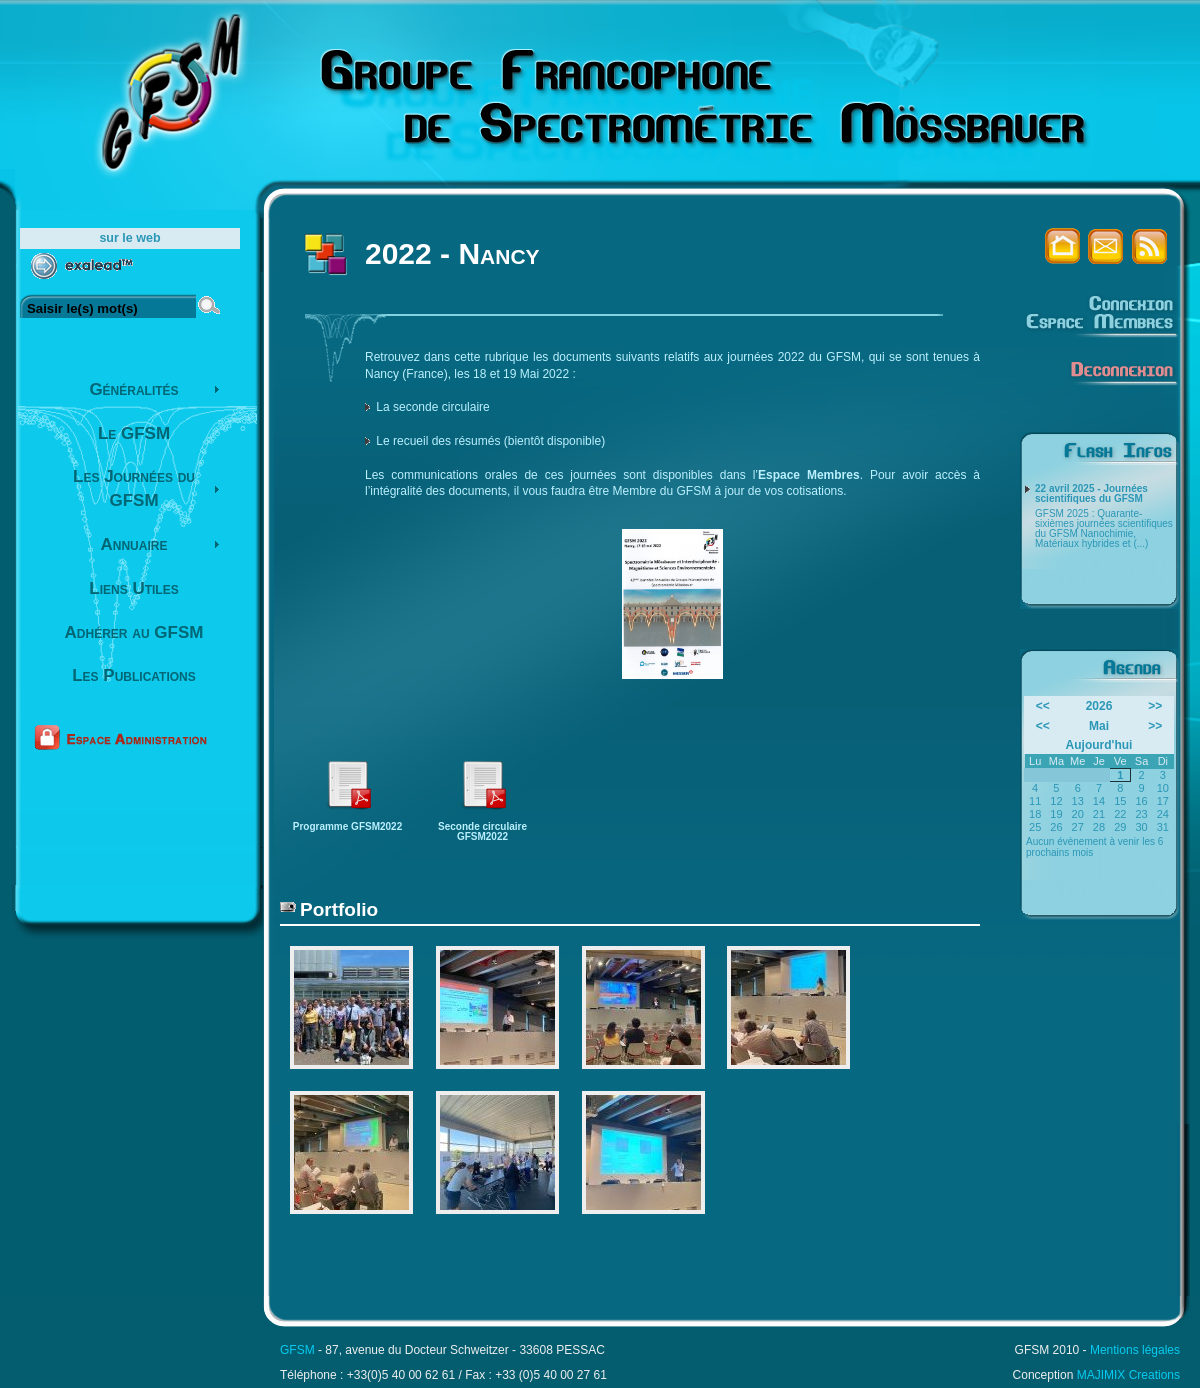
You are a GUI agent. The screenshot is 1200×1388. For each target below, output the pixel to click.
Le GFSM (134, 433)
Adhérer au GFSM (134, 632)
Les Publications (134, 675)
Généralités (133, 389)
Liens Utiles (133, 588)
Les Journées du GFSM (134, 488)
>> (1155, 706)
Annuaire (134, 544)
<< (1043, 706)
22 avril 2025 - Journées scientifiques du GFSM (1091, 494)
